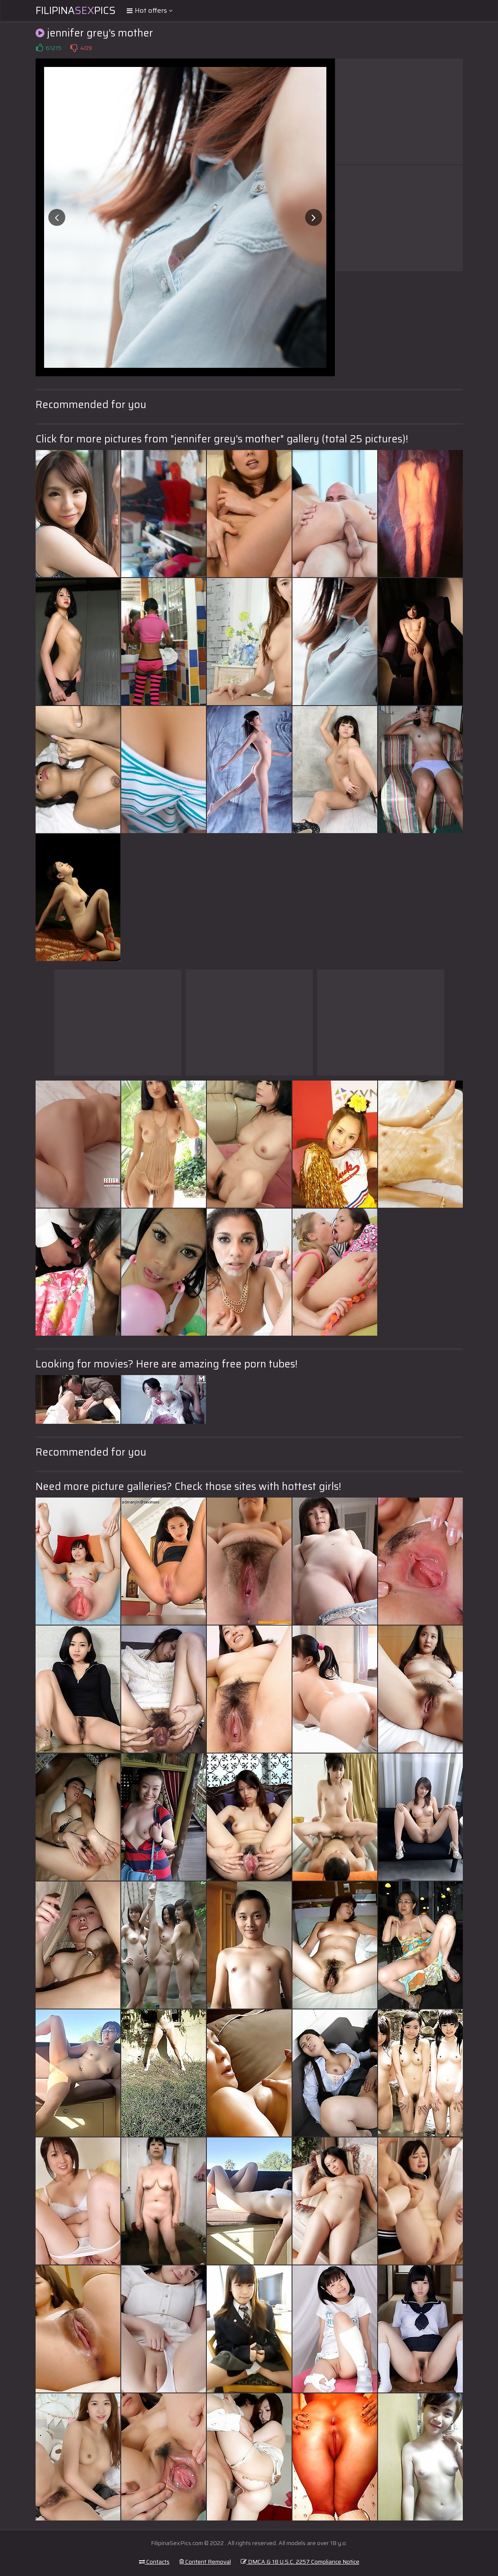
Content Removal (205, 2561)
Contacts (154, 2561)
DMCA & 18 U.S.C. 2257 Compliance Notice (300, 2561)
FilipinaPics (76, 11)
